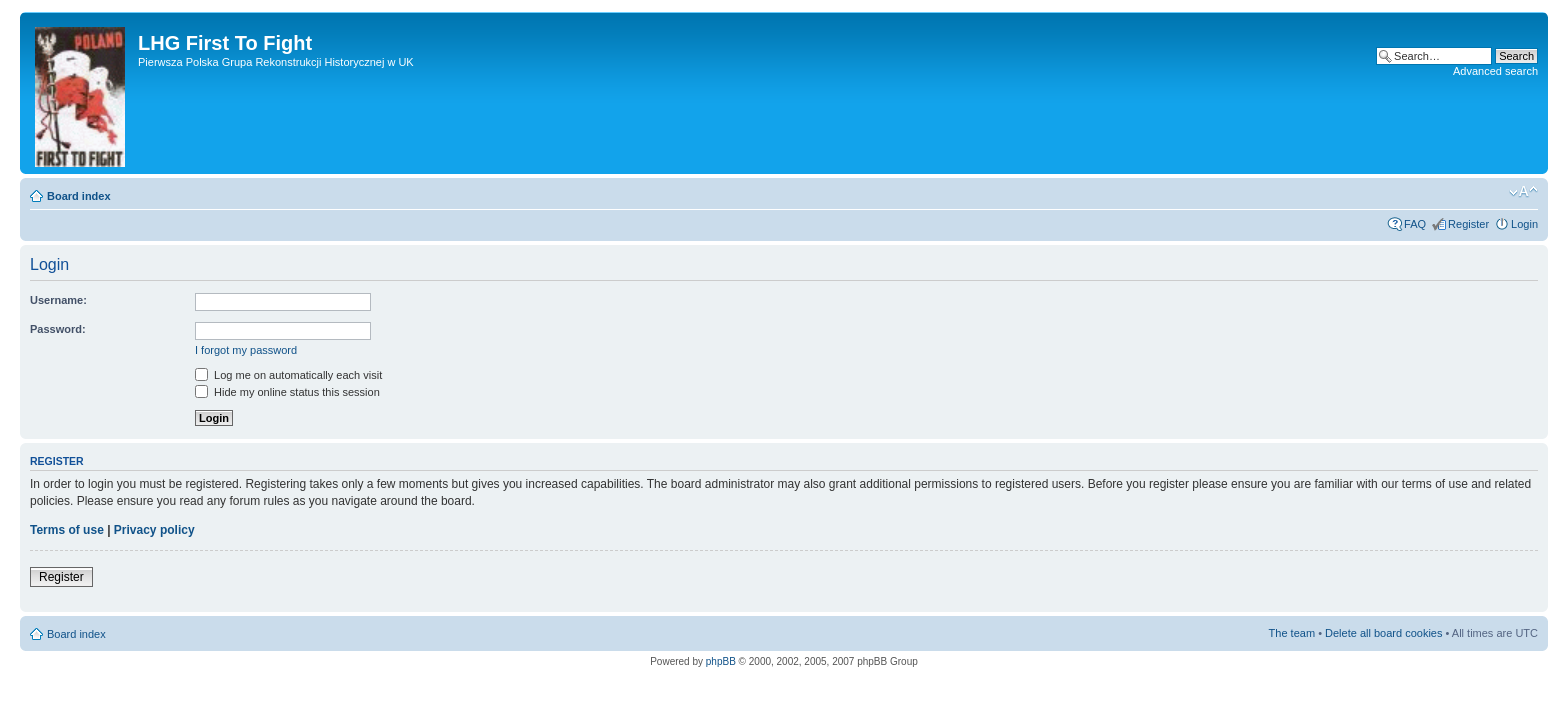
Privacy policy (154, 530)
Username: (58, 300)
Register (1468, 224)
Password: (58, 329)
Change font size (1523, 192)
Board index (79, 196)
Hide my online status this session (287, 392)
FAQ (1415, 224)
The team (1292, 633)
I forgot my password (246, 350)
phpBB (721, 661)
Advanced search (1495, 71)
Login (1524, 224)
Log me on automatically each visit (288, 375)
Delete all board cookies (1383, 633)
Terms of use (67, 530)
